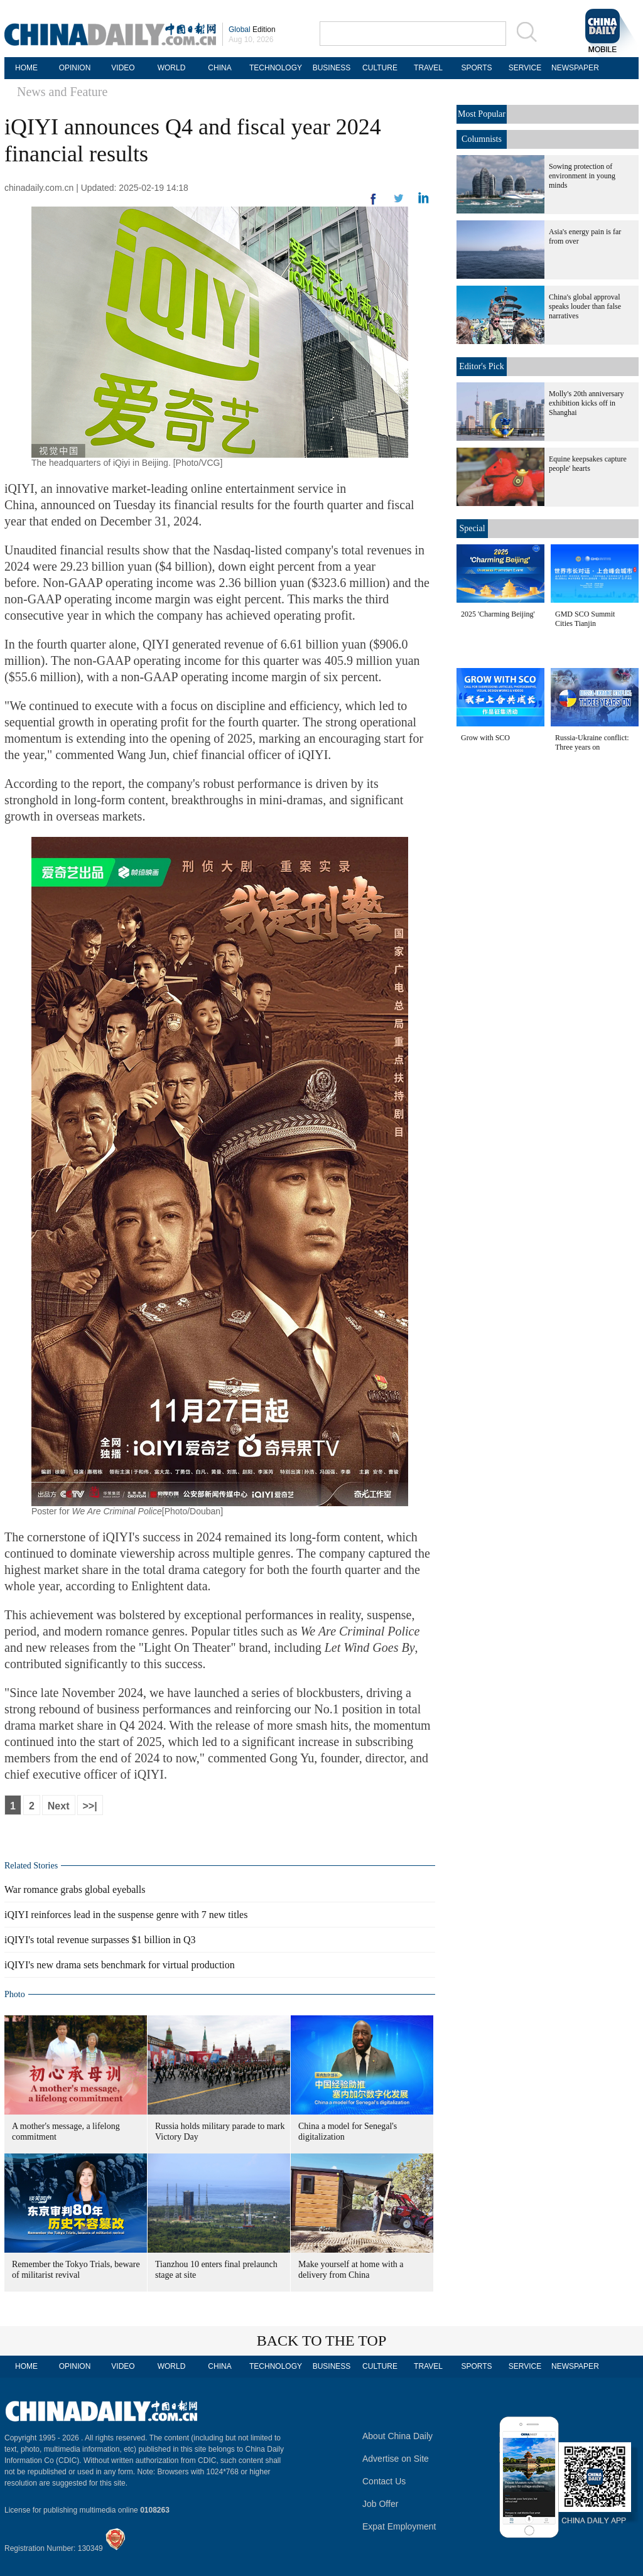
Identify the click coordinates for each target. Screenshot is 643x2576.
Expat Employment (399, 2526)
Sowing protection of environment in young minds (582, 176)
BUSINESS (332, 67)
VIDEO (122, 67)
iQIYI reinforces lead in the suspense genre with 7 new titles (125, 1914)
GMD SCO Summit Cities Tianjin (585, 619)
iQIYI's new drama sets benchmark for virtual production (119, 1964)
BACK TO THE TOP (322, 2340)
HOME (26, 67)
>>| (90, 1806)
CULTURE (379, 67)
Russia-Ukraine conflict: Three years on (592, 742)
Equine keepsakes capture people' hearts (588, 464)
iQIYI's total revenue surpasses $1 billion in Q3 (100, 1939)
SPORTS (476, 67)
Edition (252, 29)
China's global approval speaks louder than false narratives (585, 306)
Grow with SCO (485, 737)
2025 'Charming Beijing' (498, 614)
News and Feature (62, 92)
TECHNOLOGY (275, 67)
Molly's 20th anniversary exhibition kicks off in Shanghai (586, 403)
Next (59, 1806)
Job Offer (380, 2504)
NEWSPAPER (573, 67)
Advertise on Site (395, 2459)
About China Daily (397, 2436)
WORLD (172, 67)
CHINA (219, 67)
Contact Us (384, 2481)
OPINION (75, 67)
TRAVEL (428, 67)
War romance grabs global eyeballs (74, 1889)
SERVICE (525, 67)
